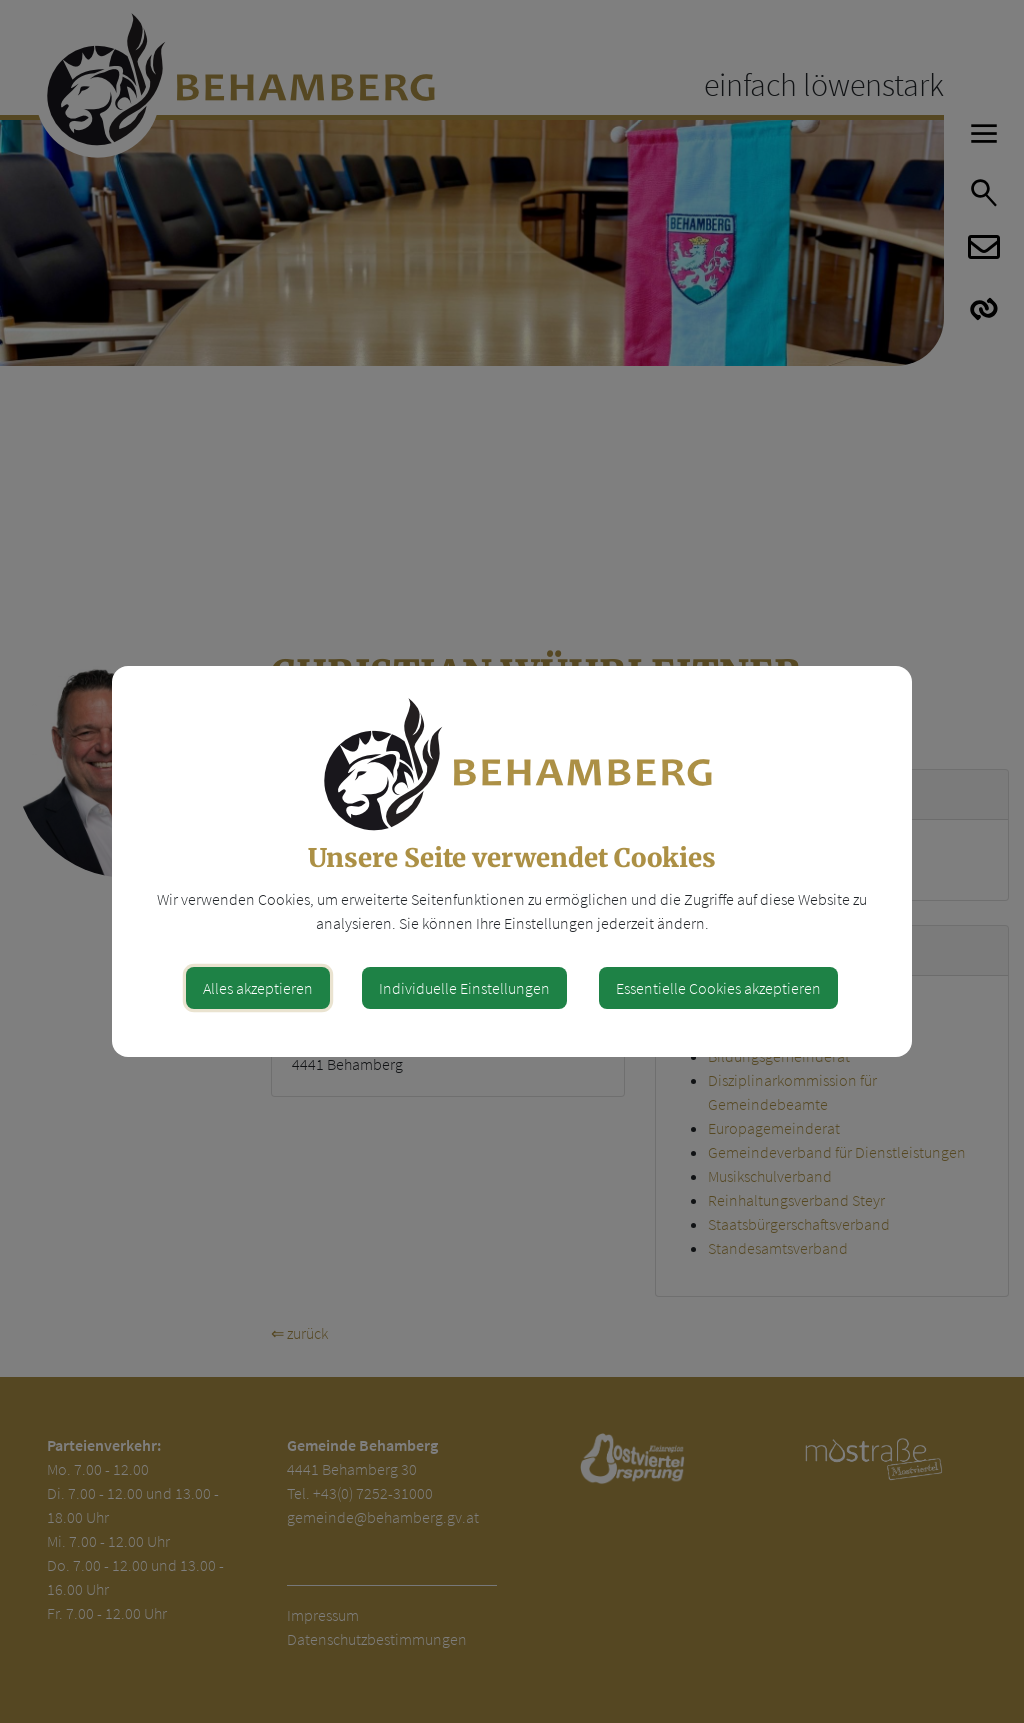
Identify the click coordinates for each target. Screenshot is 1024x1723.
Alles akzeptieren (258, 988)
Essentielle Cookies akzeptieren (718, 988)
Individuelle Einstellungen (464, 988)
